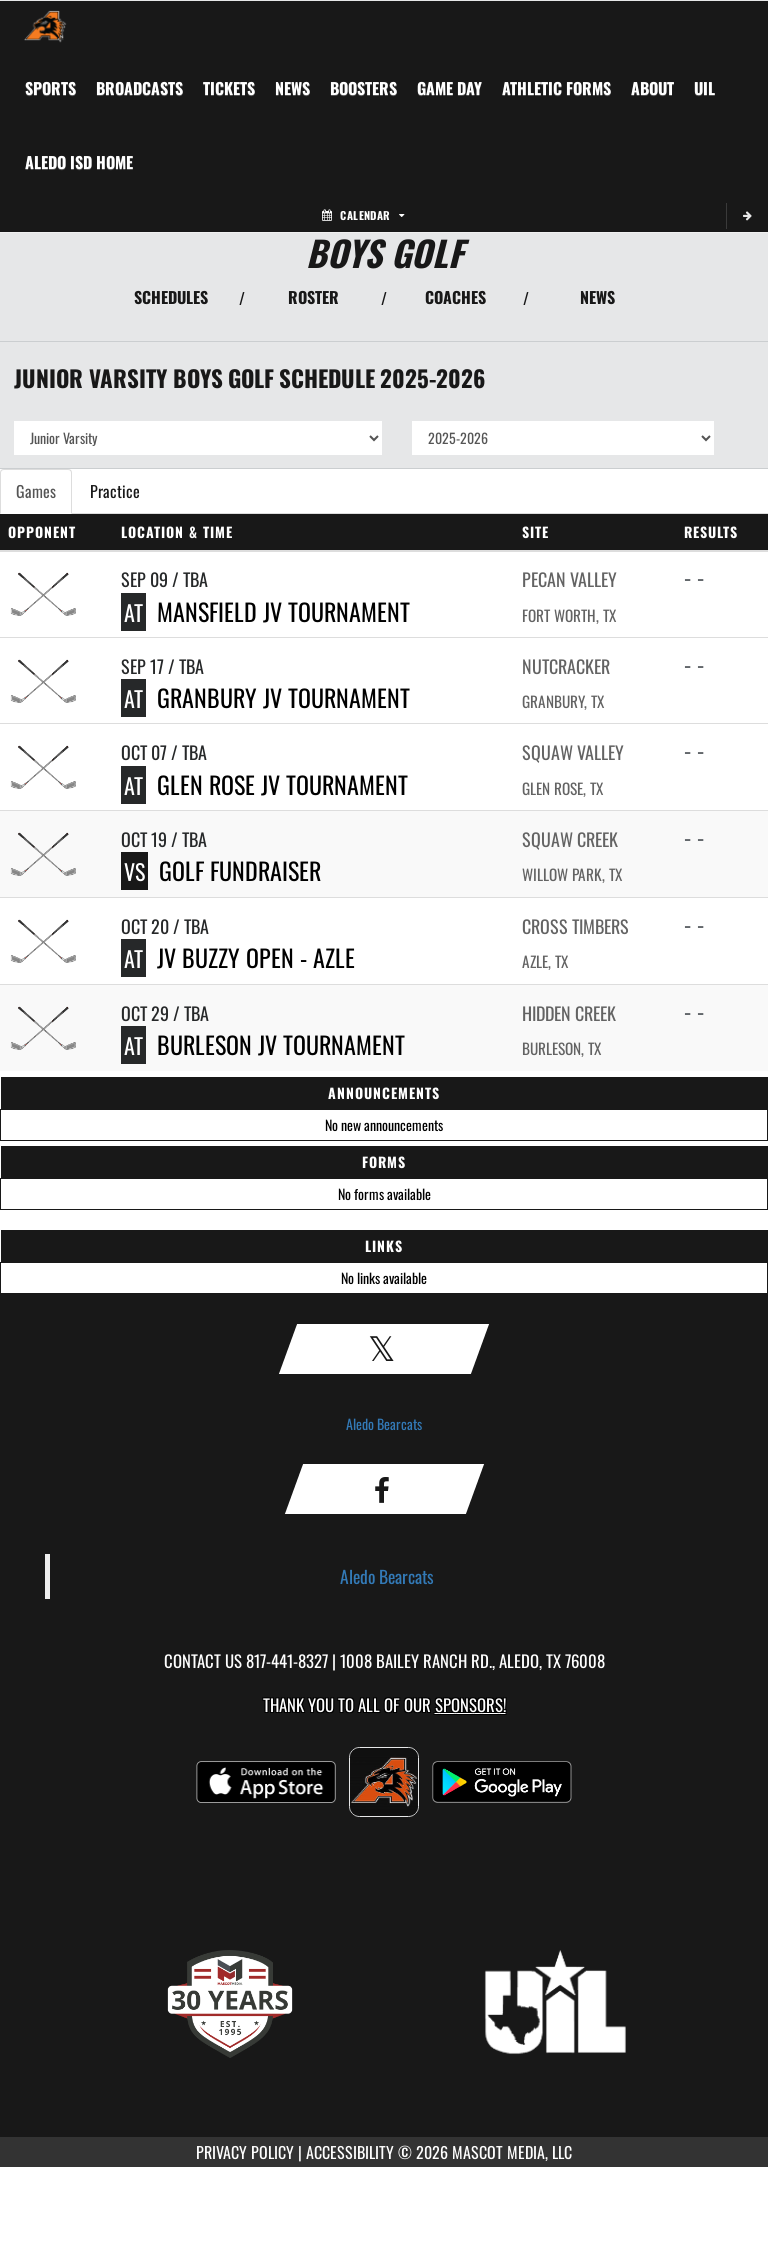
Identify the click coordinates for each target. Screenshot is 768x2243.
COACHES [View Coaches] (455, 297)
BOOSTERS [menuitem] (363, 88)
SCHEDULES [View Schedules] (171, 297)
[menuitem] (139, 88)
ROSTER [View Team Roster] (313, 297)
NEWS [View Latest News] (597, 297)
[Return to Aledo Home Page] (45, 26)
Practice (115, 491)
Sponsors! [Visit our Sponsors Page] (470, 1704)
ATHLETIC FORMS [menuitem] (556, 88)
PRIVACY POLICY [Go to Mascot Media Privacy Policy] (245, 2152)
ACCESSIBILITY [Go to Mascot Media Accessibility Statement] (350, 2152)
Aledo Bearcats (384, 1423)
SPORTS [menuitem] (50, 88)
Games (36, 491)
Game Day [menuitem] (449, 88)
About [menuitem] (652, 88)
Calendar (363, 215)
